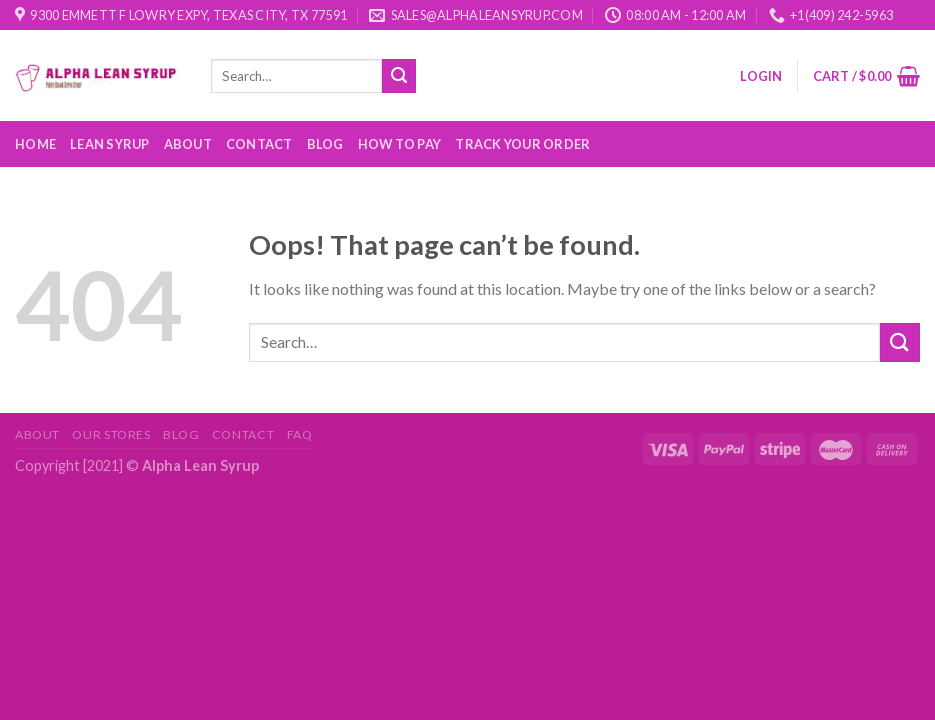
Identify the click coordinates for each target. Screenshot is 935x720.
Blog (325, 144)
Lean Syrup (110, 144)
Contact (259, 144)
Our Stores (111, 434)
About (188, 144)
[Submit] (399, 76)
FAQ (300, 434)
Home (35, 144)
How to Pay (400, 144)
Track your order (522, 144)
